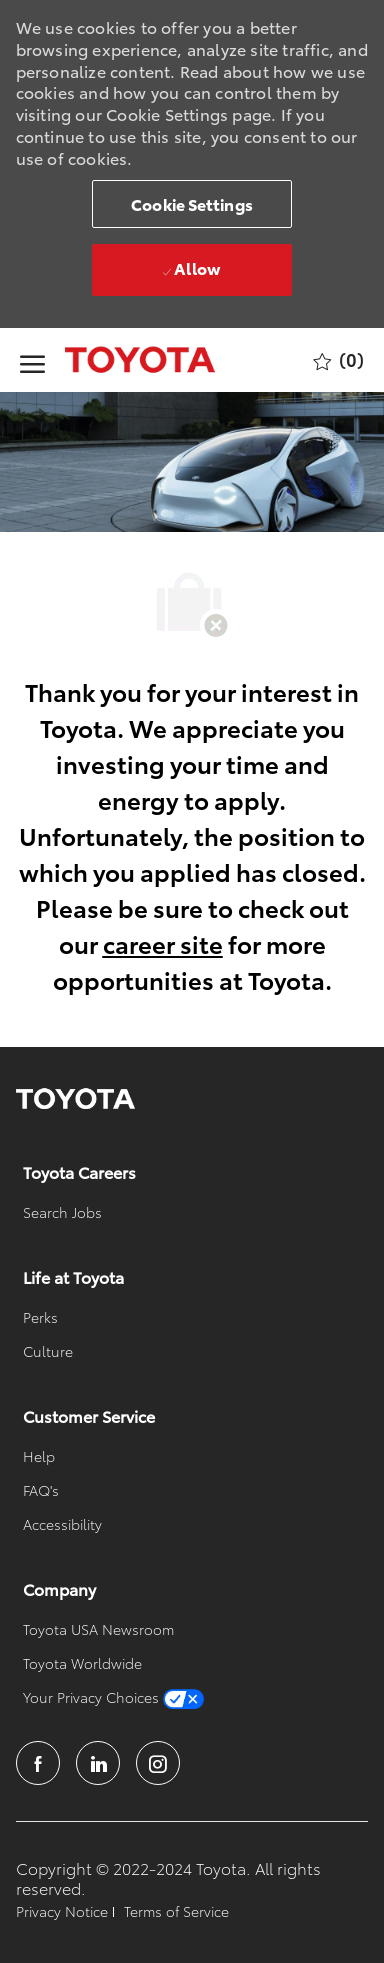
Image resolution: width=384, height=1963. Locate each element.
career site (163, 943)
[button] (192, 204)
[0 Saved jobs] (338, 360)
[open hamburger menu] (32, 360)
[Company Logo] (120, 360)
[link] (75, 1099)
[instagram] (158, 1763)
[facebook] (38, 1763)
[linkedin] (98, 1763)
